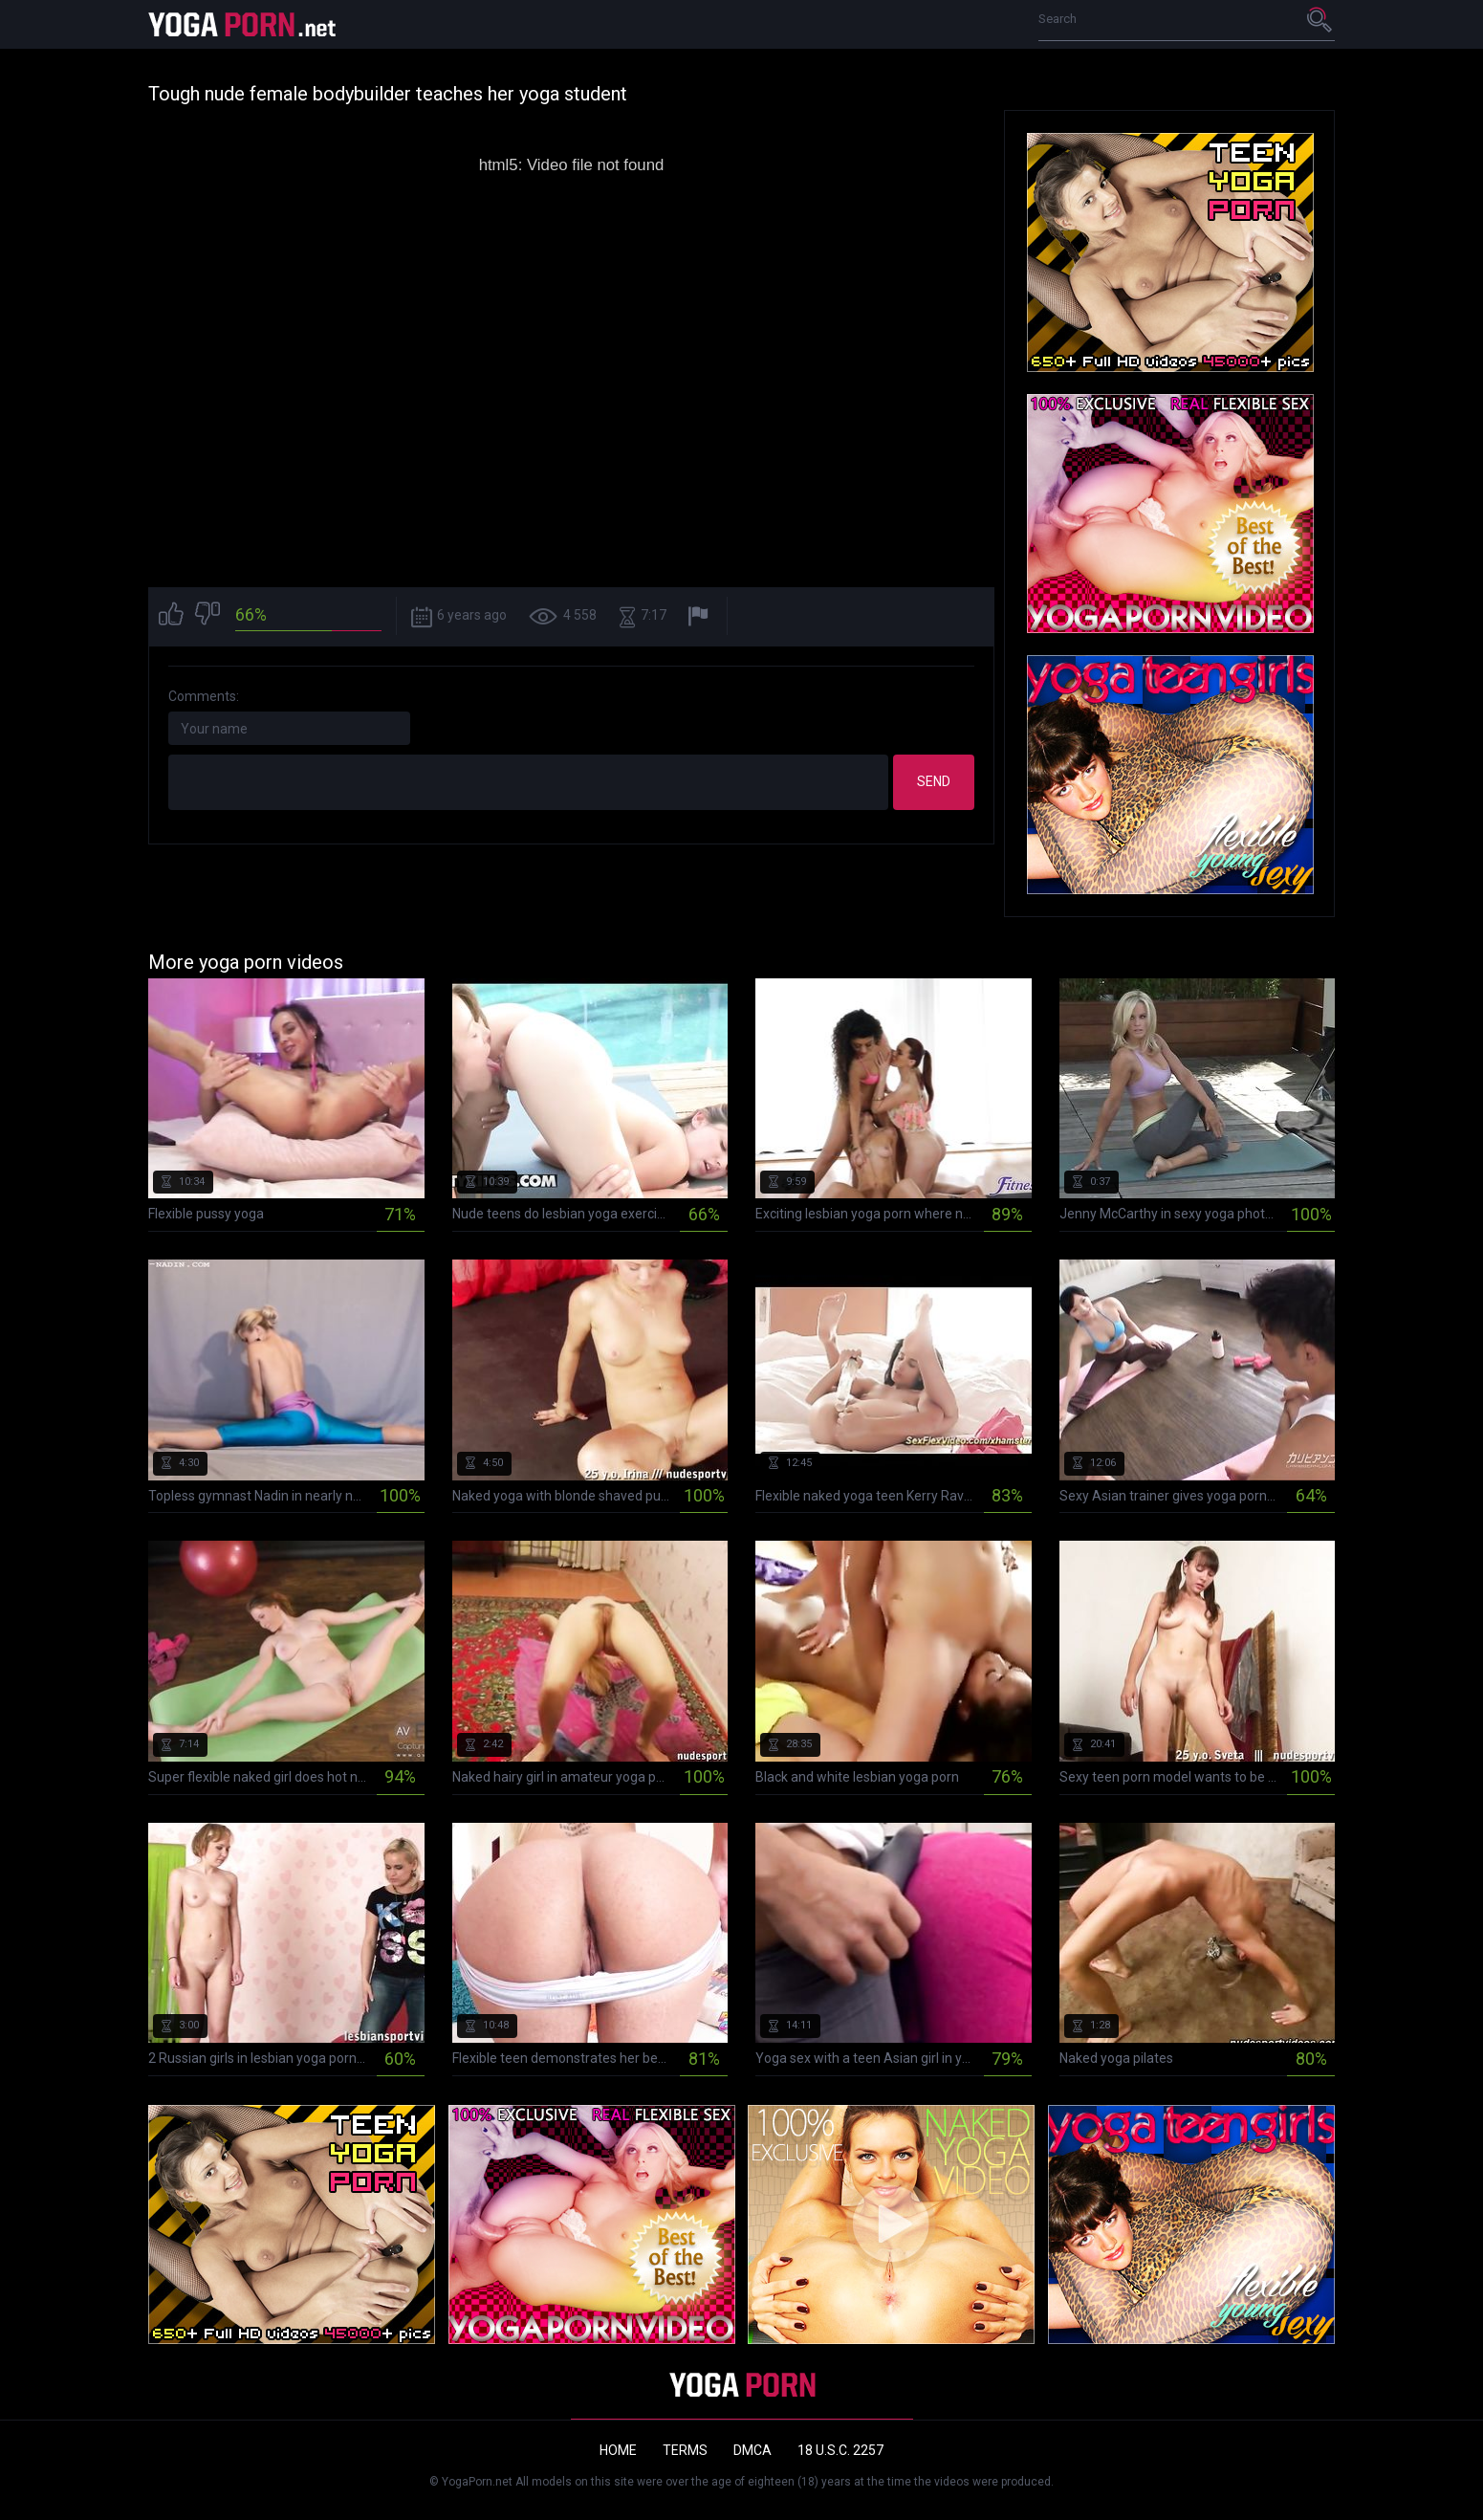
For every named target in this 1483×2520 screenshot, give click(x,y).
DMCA (752, 2450)
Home (618, 2450)
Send (933, 781)
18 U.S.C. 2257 (840, 2450)
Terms (685, 2450)
